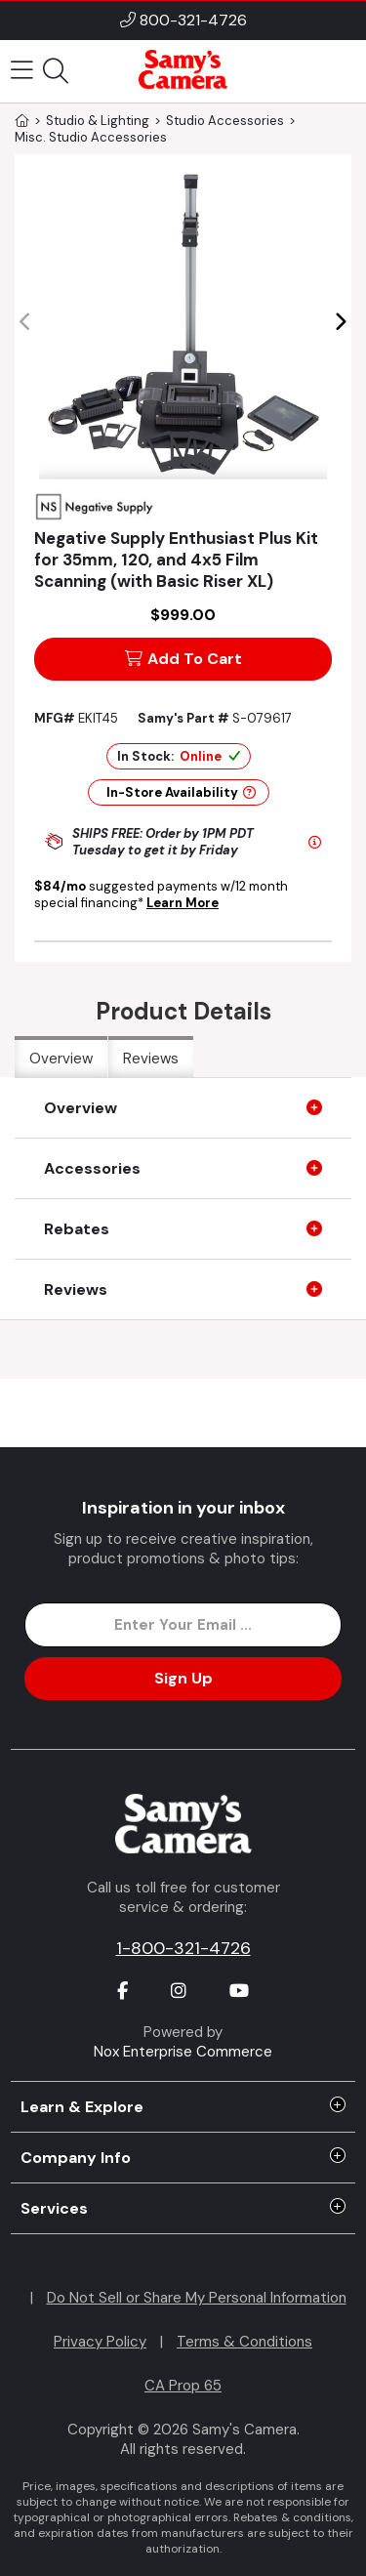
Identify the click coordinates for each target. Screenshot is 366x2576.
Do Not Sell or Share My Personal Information (196, 2297)
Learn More (182, 902)
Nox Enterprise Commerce (183, 2051)
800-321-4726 (193, 20)
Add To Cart (183, 658)
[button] (340, 322)
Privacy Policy (100, 2341)
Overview (61, 1058)
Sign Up (183, 1678)
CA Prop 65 (183, 2385)
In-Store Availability (181, 792)
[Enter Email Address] (182, 1624)
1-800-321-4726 (183, 1948)
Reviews (151, 1058)
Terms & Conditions (244, 2341)
